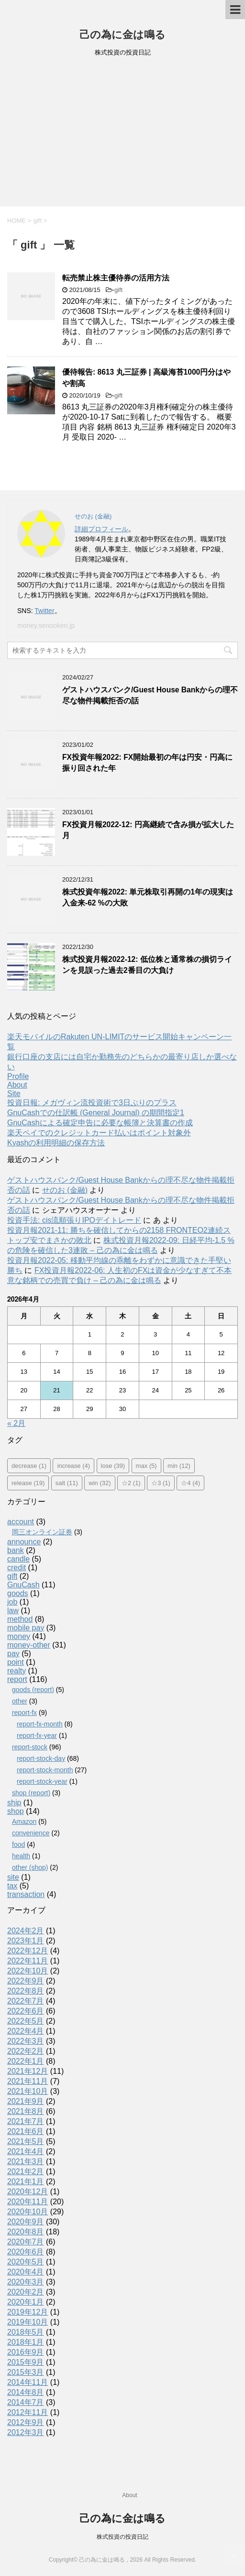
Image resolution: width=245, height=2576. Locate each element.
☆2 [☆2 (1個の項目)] (131, 1483)
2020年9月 (25, 2222)
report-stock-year (42, 1781)
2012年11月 (27, 2412)
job (12, 1602)
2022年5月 (25, 2021)
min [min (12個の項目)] (178, 1465)
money (18, 1636)
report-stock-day (41, 1758)
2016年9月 (25, 2352)
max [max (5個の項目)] (146, 1465)
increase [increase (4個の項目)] (73, 1465)
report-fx (24, 1712)
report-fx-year (37, 1735)
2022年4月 (25, 2031)
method (20, 1619)
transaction (26, 1894)
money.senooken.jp (46, 625)
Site (14, 1093)
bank (15, 1550)
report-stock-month (45, 1770)
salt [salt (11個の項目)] (67, 1483)
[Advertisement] (122, 135)
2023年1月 (25, 1941)
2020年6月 (25, 2252)
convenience (31, 1833)
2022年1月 (25, 2061)
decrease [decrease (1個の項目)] (28, 1465)
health (21, 1856)
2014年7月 (25, 2402)
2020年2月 (25, 2292)
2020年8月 (25, 2232)
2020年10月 (27, 2212)
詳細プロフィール (101, 529)
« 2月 (16, 1423)
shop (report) (31, 1793)
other (19, 1701)
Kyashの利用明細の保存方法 (56, 1143)
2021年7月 (25, 2121)
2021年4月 (25, 2151)
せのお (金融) (65, 1190)
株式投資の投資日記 (122, 2536)
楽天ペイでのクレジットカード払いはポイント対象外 (99, 1133)
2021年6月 (25, 2131)
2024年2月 (25, 1931)
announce (24, 1542)
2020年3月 (25, 2282)
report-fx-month (40, 1724)
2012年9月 (25, 2422)
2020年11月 (27, 2202)
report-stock (29, 1747)
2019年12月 (27, 2312)
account (20, 1522)
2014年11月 (27, 2382)
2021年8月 (25, 2111)
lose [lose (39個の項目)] (113, 1465)
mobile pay (25, 1628)
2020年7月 (25, 2242)
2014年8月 (25, 2392)
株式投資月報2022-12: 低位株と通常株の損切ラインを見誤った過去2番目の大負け (147, 964)
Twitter (44, 610)
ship (14, 1803)
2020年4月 (25, 2272)
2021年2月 (25, 2171)
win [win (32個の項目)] (100, 1483)
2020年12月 (27, 2192)
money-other (28, 1645)
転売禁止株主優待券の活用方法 (115, 278)
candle (18, 1559)
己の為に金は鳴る (122, 35)
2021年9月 (25, 2101)
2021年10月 (27, 2091)
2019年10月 (27, 2322)
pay (13, 1653)
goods (17, 1593)
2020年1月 (25, 2302)
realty (16, 1671)
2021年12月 (27, 2071)
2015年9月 (25, 2362)
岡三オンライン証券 (42, 1532)
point (15, 1662)
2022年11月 (27, 1961)
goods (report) (33, 1689)
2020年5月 (25, 2262)
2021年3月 (25, 2161)
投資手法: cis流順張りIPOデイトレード (74, 1220)
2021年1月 (25, 2181)
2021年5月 (25, 2141)
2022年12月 (27, 1951)
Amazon (24, 1821)
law (13, 1610)
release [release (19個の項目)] (28, 1483)
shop (15, 1811)
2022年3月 (25, 2041)
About (17, 1085)
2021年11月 (27, 2081)
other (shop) (30, 1867)
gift (118, 289)
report (17, 1679)
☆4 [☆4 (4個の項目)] (190, 1483)
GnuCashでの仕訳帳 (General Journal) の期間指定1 (95, 1113)
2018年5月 (25, 2332)
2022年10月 (27, 1971)
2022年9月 (25, 1981)
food (18, 1844)
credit (16, 1567)
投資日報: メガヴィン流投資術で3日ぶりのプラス (92, 1103)
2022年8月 (25, 1991)
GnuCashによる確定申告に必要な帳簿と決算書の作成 (100, 1123)
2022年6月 (25, 2011)
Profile (18, 1076)
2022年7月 (25, 2001)
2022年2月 (25, 2051)
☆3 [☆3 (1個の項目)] (160, 1483)
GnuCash (23, 1585)
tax (12, 1886)
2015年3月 (25, 2372)
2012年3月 (25, 2432)
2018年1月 (25, 2342)
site (13, 1877)
